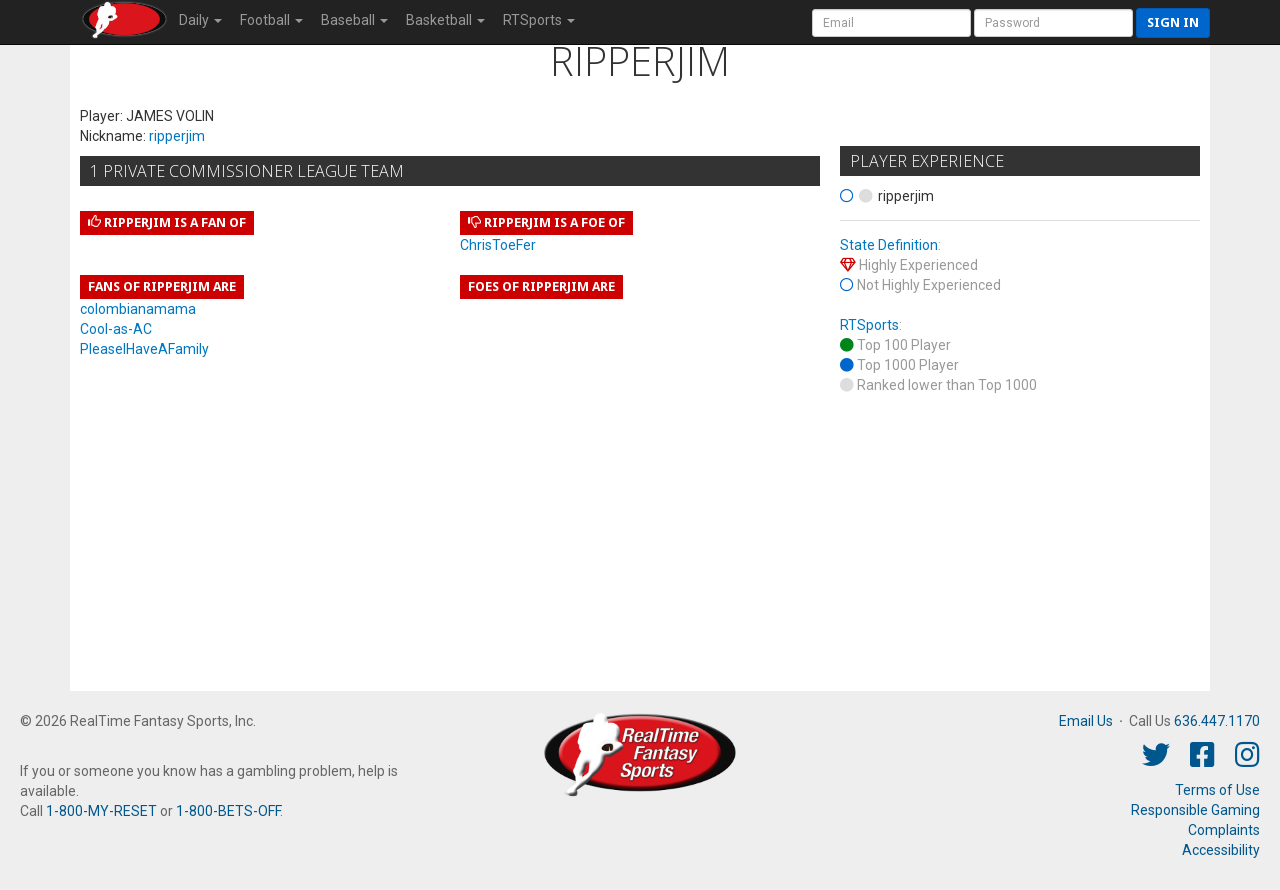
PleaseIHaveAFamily (144, 349)
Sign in (1173, 22)
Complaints (1224, 830)
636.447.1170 (1217, 721)
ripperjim (177, 136)
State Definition (889, 245)
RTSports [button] (539, 20)
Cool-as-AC (116, 329)
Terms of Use (1217, 790)
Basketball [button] (445, 20)
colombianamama (138, 309)
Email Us (1086, 721)
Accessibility (1221, 850)
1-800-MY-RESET (101, 811)
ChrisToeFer (498, 245)
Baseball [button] (354, 20)
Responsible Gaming (1195, 810)
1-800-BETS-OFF (228, 811)
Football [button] (271, 20)
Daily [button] (200, 20)
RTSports (869, 325)
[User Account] (891, 23)
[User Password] (1053, 23)
